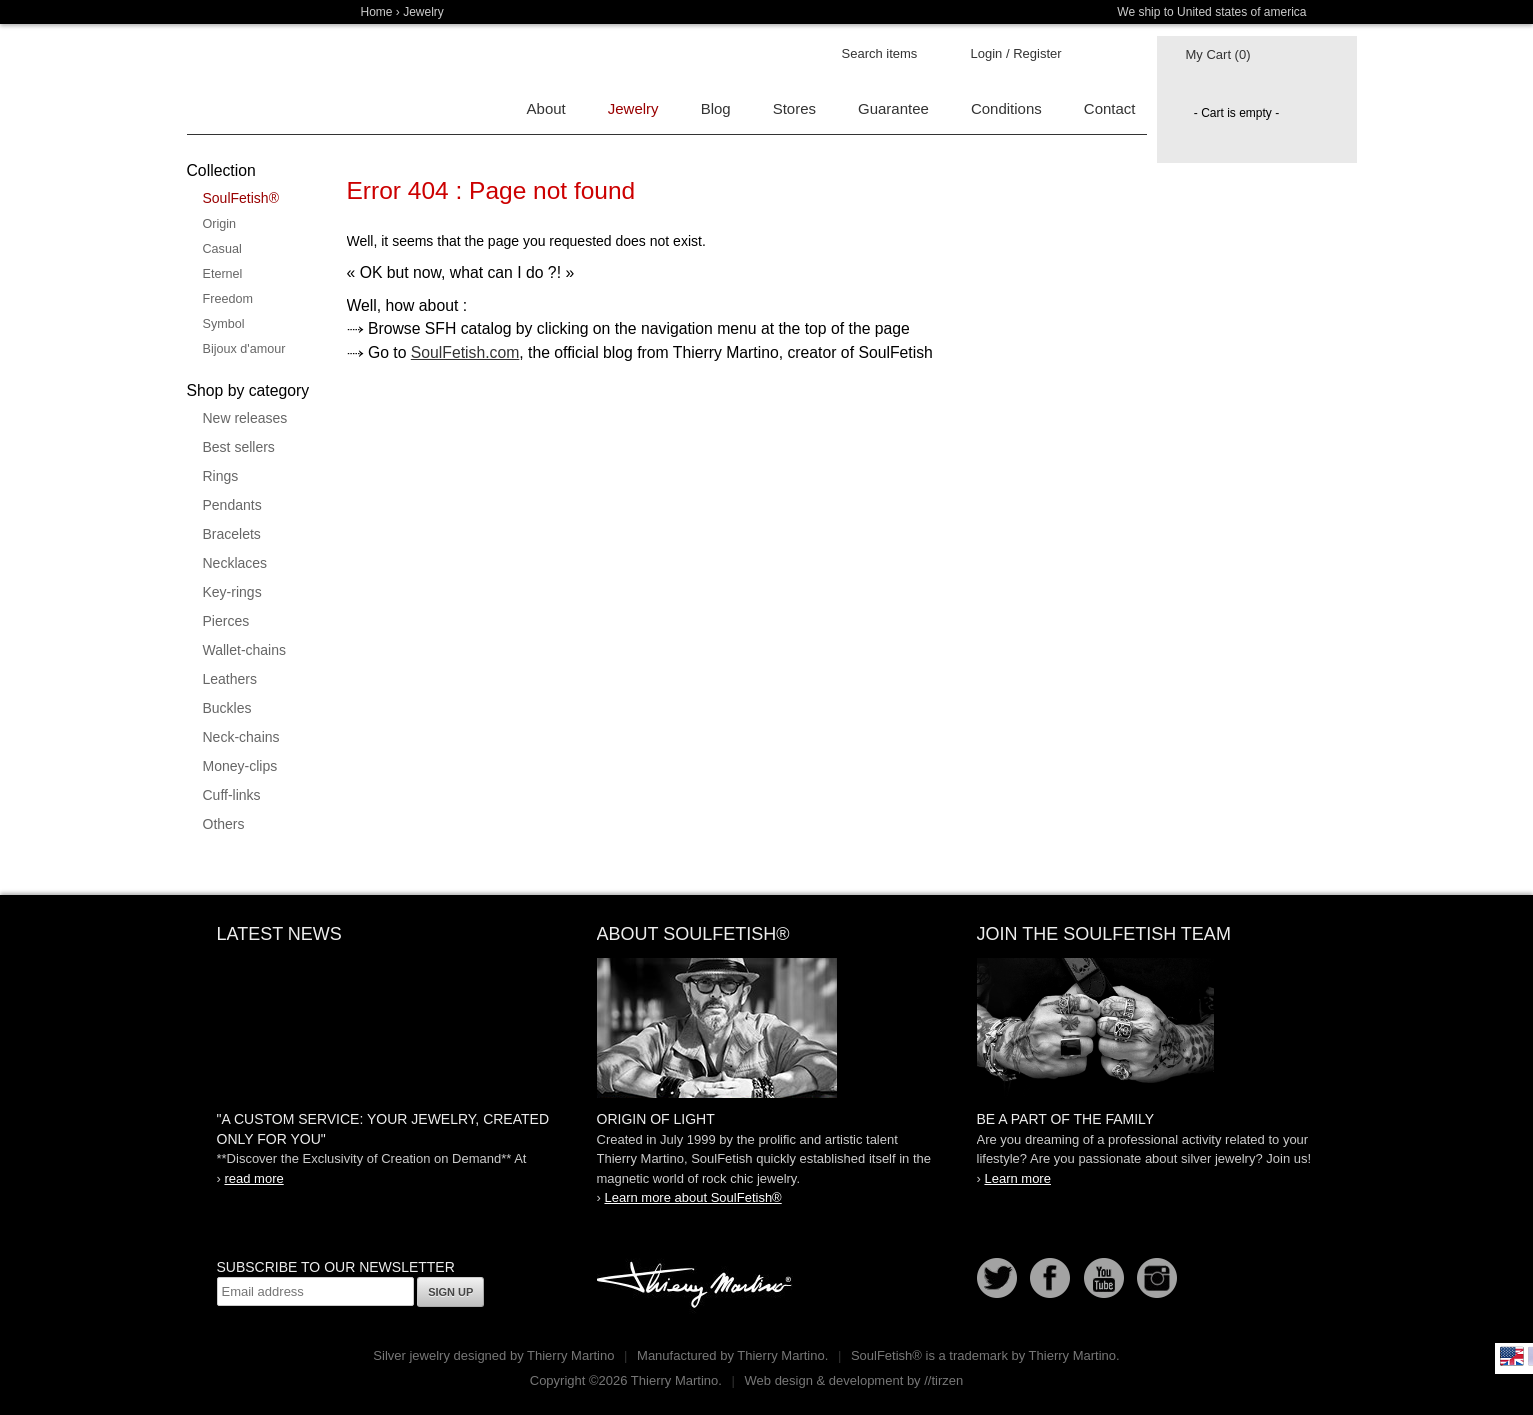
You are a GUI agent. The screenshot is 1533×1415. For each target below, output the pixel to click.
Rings (221, 476)
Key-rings (232, 592)
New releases (245, 418)
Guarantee (893, 108)
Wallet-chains (245, 650)
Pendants (232, 505)
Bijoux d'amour (244, 349)
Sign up (450, 1292)
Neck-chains (241, 737)
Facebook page (1050, 1278)
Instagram (1157, 1278)
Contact (1110, 108)
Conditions (1006, 108)
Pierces (226, 621)
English (1512, 1356)
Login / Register (1016, 53)
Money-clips (240, 766)
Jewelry (423, 12)
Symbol (224, 324)
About (546, 108)
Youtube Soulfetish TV (1104, 1278)
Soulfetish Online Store (257, 80)
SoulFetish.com (465, 352)
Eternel (223, 274)
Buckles (227, 708)
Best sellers (239, 447)
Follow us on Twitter (997, 1278)
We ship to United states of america (1211, 12)
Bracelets (232, 534)
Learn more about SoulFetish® (692, 1197)
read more (253, 1178)
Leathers (230, 679)
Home (377, 12)
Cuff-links (232, 795)
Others (224, 824)
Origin (220, 224)
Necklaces (235, 563)
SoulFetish (767, 1028)
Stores (794, 108)
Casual (222, 249)
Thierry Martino (697, 1286)
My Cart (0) (1218, 54)
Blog (716, 108)
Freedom (228, 299)
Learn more (1017, 1178)
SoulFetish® (241, 198)
